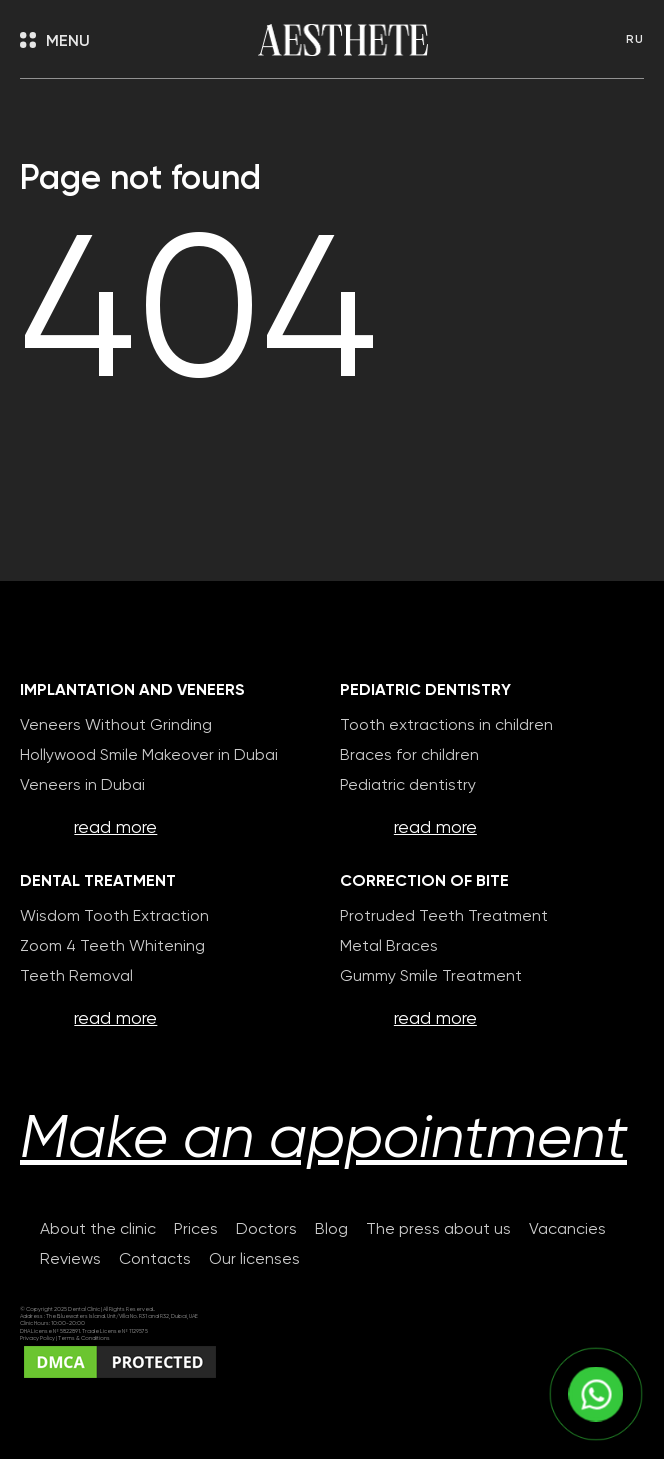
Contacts (155, 1260)
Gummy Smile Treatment (431, 977)
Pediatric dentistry (408, 786)
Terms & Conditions (84, 1338)
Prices (196, 1230)
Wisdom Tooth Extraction (114, 917)
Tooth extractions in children (446, 726)
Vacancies (567, 1230)
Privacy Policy (38, 1338)
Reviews (70, 1260)
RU (635, 40)
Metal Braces (389, 947)
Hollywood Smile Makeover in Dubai (149, 756)
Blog (331, 1230)
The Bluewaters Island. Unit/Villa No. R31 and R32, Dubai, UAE (122, 1316)
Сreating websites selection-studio (164, 1395)
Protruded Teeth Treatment (444, 917)
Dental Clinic (84, 1309)
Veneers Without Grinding (116, 726)
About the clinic (98, 1230)
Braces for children (409, 756)
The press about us (438, 1230)
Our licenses (254, 1260)
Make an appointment (323, 1140)
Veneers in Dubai (82, 786)
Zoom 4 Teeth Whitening (112, 947)
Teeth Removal (76, 977)
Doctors (266, 1230)
